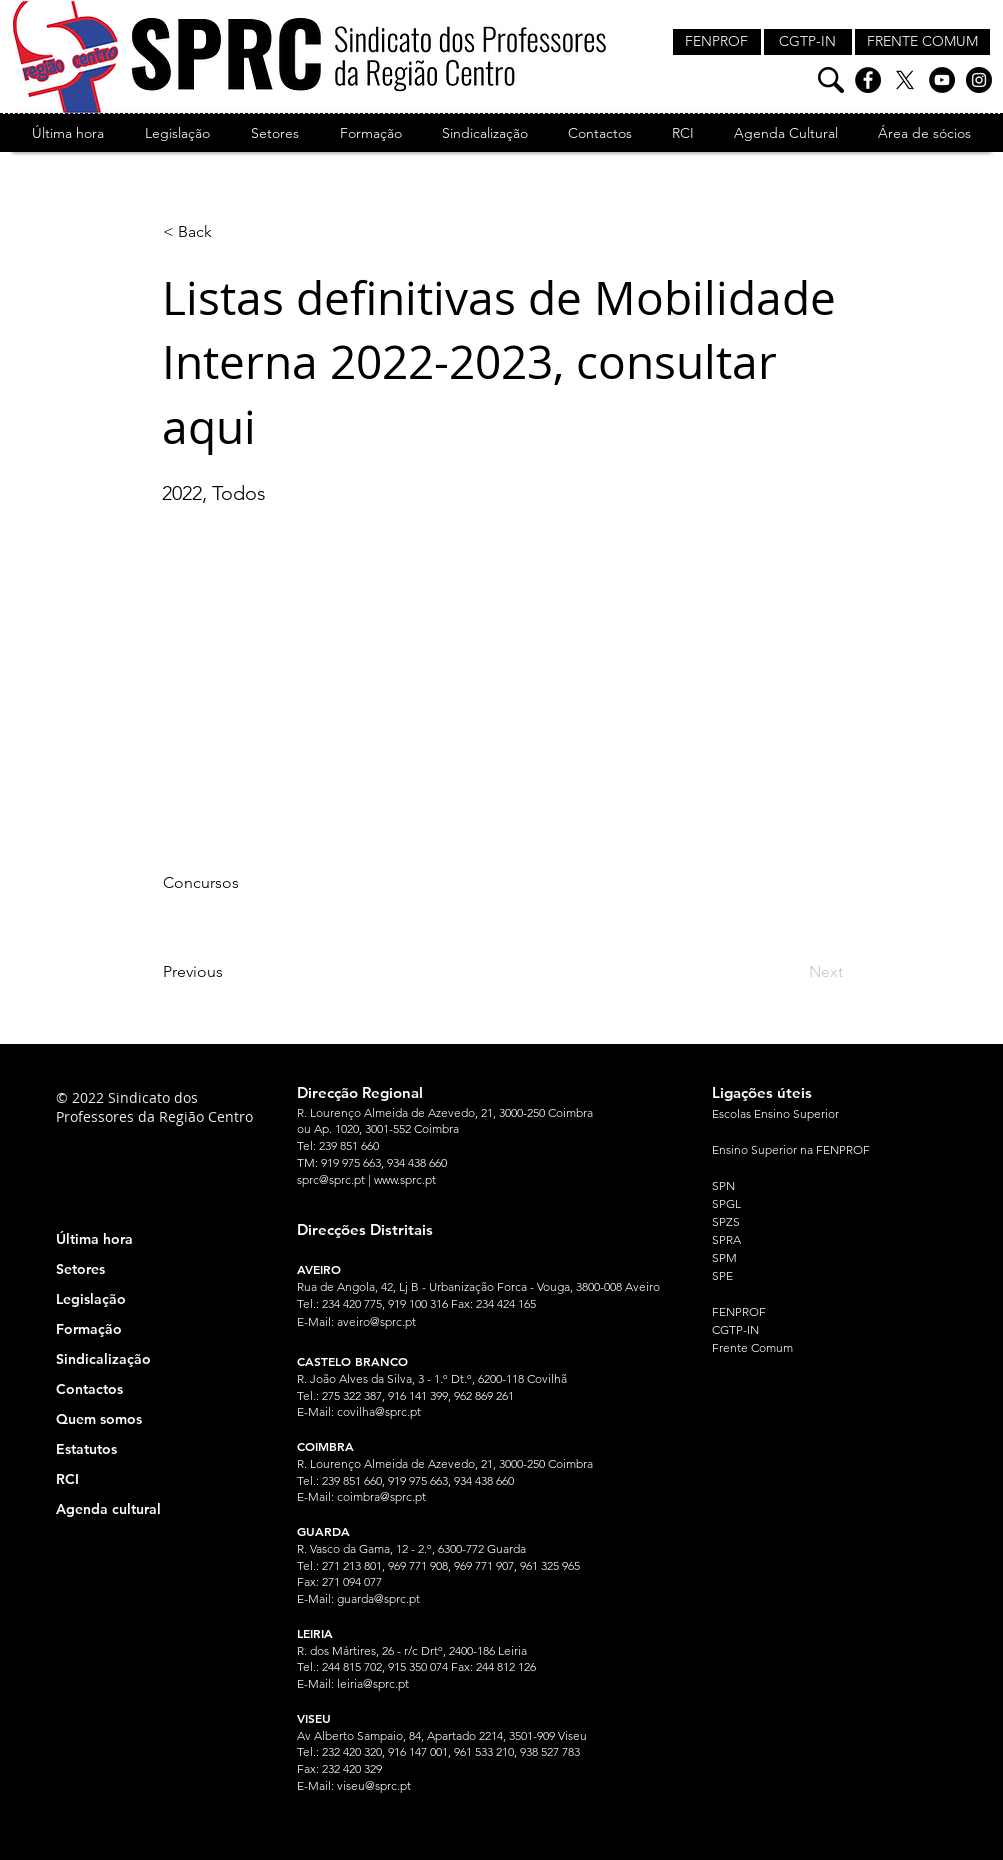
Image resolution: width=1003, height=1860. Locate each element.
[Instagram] (979, 80)
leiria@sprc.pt (373, 1683)
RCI (67, 1479)
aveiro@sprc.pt (376, 1321)
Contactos (89, 1389)
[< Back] (229, 232)
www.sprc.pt (405, 1179)
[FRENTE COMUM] (922, 42)
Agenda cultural (108, 1509)
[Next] (793, 972)
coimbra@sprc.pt (381, 1496)
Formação (89, 1329)
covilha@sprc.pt (379, 1411)
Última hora (94, 1239)
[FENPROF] (717, 42)
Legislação (91, 1299)
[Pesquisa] (831, 80)
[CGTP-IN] (808, 42)
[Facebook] (868, 80)
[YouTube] (942, 80)
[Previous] (229, 972)
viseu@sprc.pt (374, 1785)
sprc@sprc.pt (331, 1179)
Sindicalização (103, 1359)
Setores (80, 1269)
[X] (905, 80)
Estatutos (86, 1449)
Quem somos (99, 1419)
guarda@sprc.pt (378, 1598)
